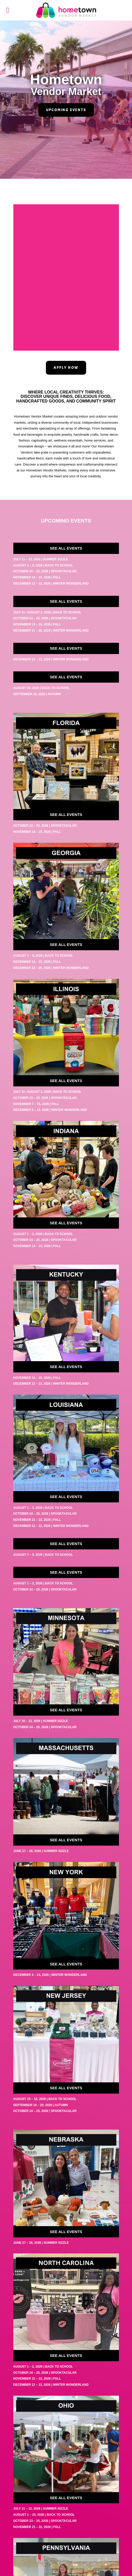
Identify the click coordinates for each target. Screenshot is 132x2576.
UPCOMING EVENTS (66, 110)
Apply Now (66, 367)
